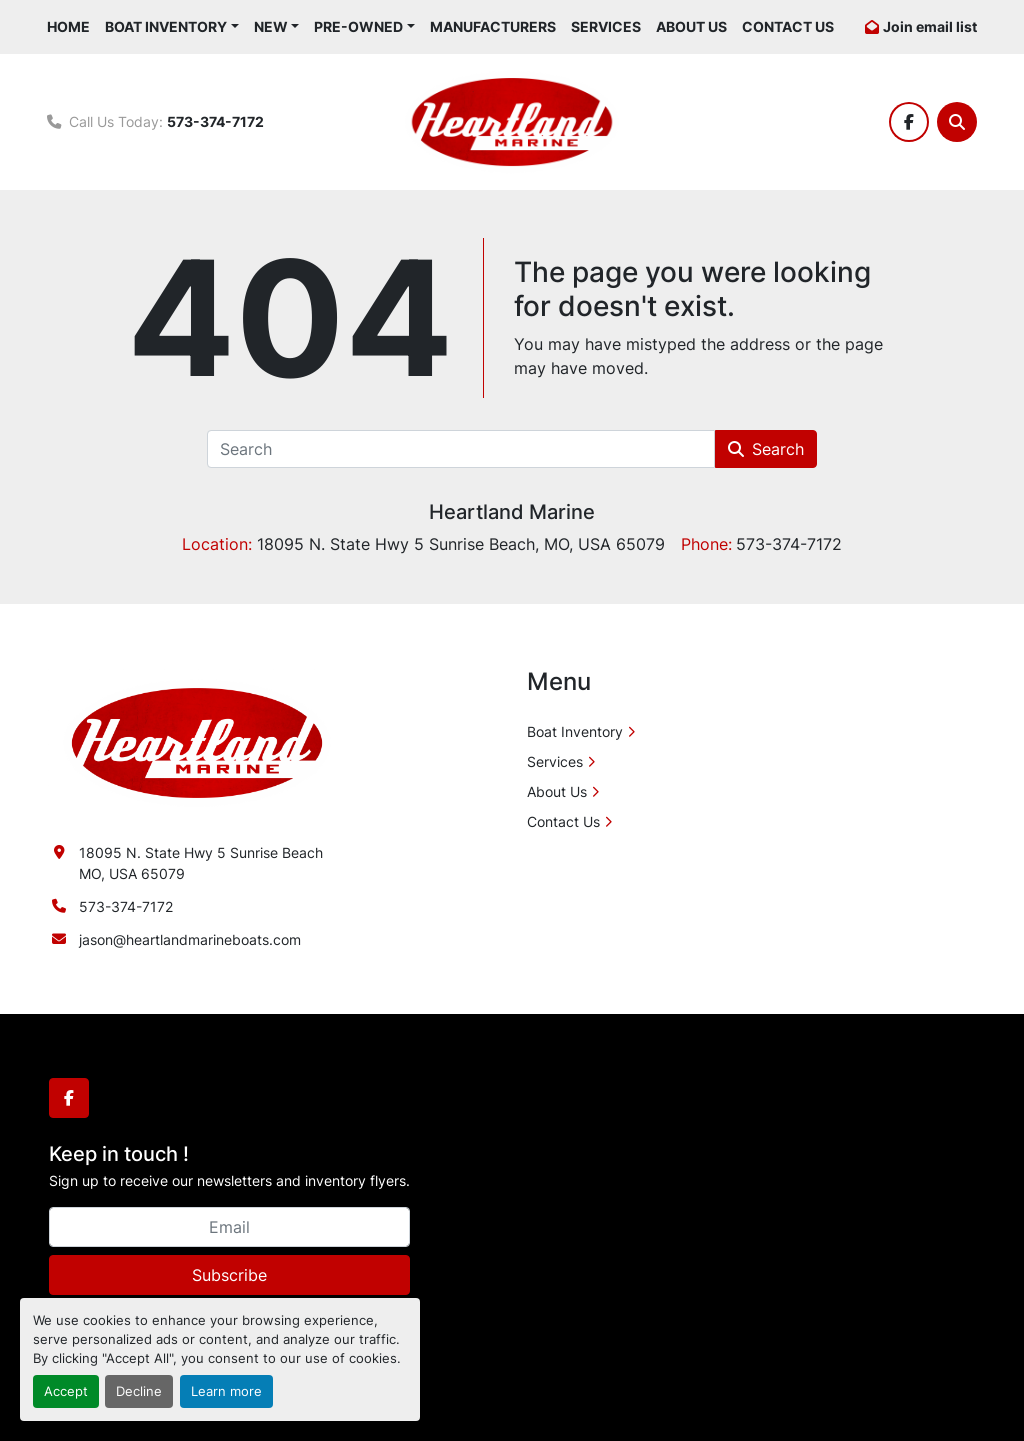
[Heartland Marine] (197, 741)
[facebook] (909, 122)
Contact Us (788, 26)
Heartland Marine (512, 512)
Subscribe (229, 1275)
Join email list (930, 26)
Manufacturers (493, 26)
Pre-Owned (358, 26)
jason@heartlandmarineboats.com (190, 939)
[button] (172, 26)
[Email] (229, 1227)
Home (68, 26)
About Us (691, 26)
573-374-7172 (215, 121)
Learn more (226, 1391)
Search (766, 449)
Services (606, 26)
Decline (139, 1391)
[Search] (957, 122)
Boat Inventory (166, 26)
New (271, 26)
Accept (66, 1391)
